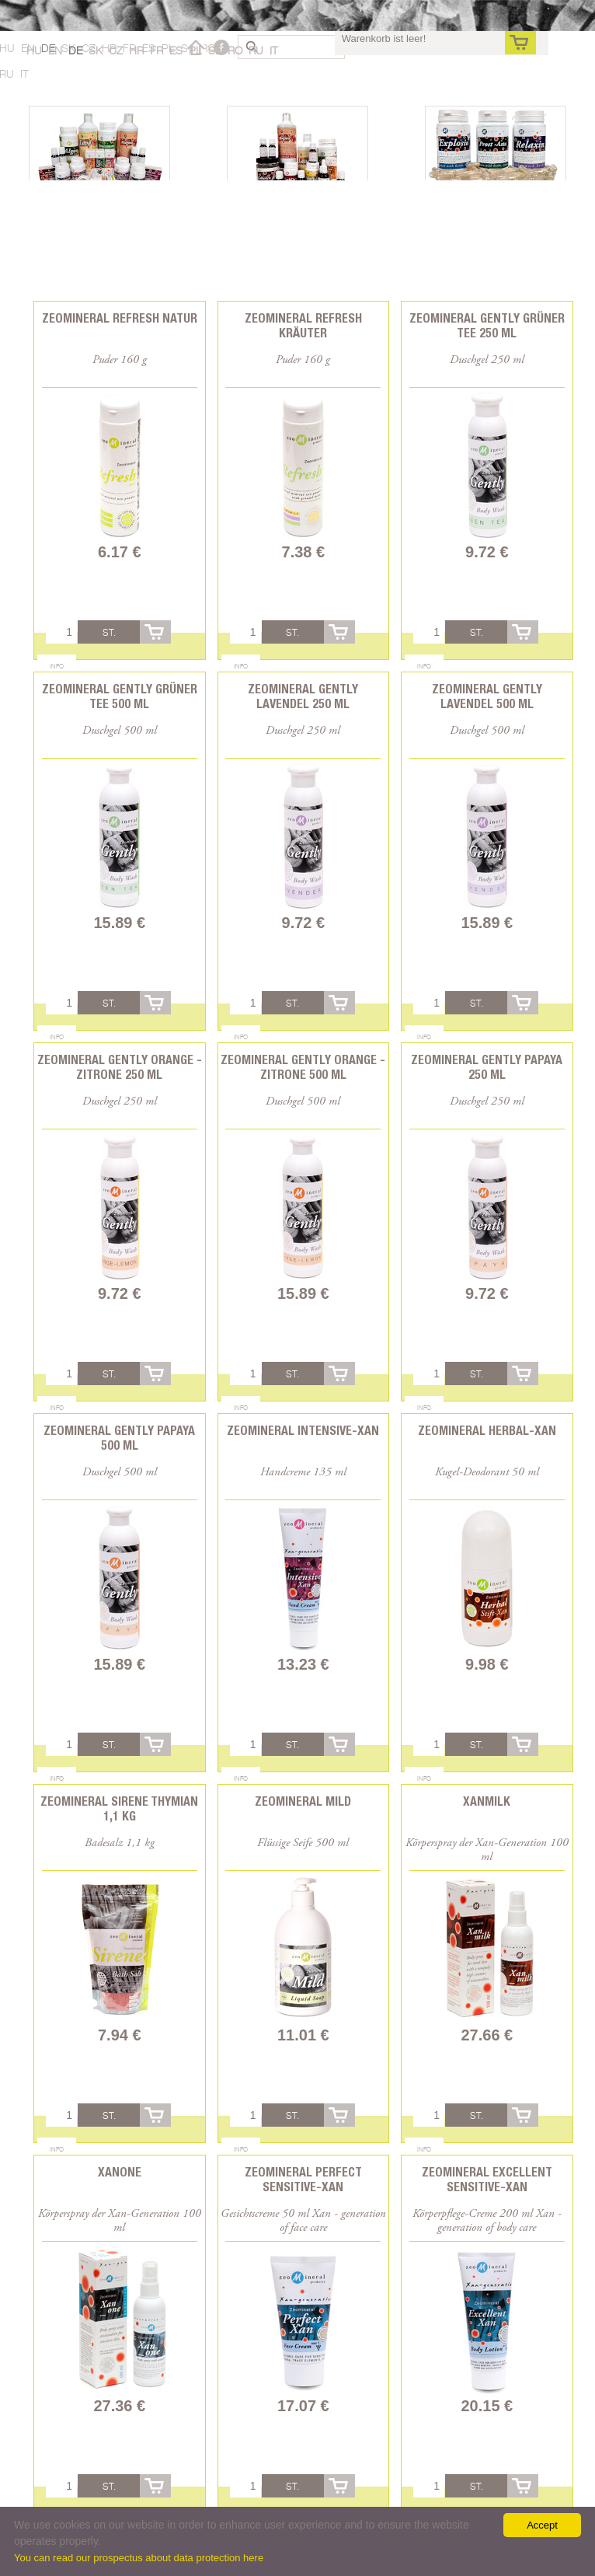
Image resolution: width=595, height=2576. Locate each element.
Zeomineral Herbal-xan (487, 1430)
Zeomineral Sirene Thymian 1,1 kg (119, 1809)
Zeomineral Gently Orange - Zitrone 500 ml (303, 1067)
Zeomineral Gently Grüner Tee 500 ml (119, 696)
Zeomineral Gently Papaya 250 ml (486, 1067)
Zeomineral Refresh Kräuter (303, 325)
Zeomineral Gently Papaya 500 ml (119, 1438)
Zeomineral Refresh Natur (119, 318)
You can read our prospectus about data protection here (138, 2558)
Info (57, 666)
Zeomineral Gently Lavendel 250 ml (303, 696)
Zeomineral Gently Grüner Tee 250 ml (487, 325)
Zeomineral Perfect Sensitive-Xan (303, 2179)
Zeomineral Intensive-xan (303, 1430)
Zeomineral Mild (303, 1801)
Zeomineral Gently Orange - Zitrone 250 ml (119, 1067)
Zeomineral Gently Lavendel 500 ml (487, 696)
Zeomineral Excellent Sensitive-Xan (487, 2179)
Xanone (119, 2172)
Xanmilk (486, 1801)
